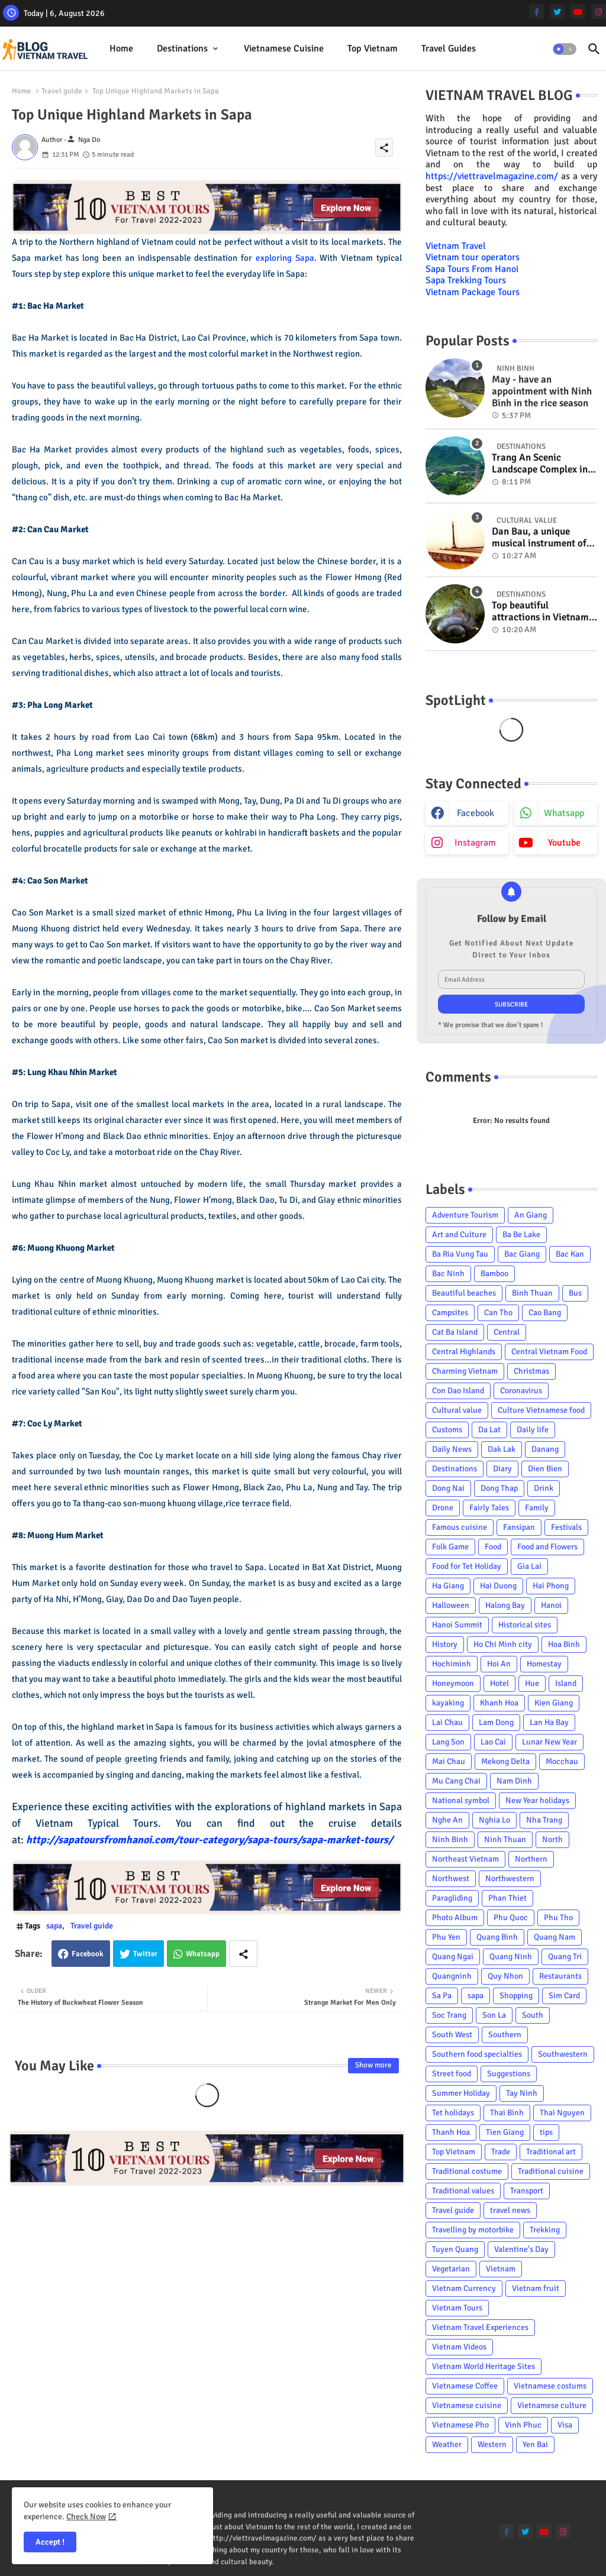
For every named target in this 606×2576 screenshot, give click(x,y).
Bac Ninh (448, 1273)
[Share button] (243, 1953)
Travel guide (61, 91)
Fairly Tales (489, 1508)
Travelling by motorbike (473, 2230)
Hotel (499, 1683)
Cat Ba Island (455, 1332)
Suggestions (508, 2074)
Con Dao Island (458, 1391)
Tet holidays (453, 2113)
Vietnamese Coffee (465, 2386)
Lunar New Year (549, 1742)
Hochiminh (451, 1664)
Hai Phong (551, 1586)
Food (493, 1547)
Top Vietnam (372, 48)
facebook (475, 813)
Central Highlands (463, 1352)
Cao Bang (544, 1313)
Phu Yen (446, 1937)
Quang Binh (497, 1937)
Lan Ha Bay (549, 1722)
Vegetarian (451, 2269)
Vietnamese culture (551, 2405)
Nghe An (447, 1820)
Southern (504, 2035)
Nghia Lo (494, 1820)
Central (507, 1332)
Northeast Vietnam (465, 1859)
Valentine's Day (521, 2249)
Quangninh (452, 1976)
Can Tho (498, 1313)
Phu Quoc (511, 1917)
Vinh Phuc (523, 2425)
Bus (575, 1293)
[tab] (121, 49)
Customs (447, 1430)
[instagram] (598, 11)
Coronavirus (521, 1391)
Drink (543, 1488)
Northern (531, 1859)
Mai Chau (448, 1761)
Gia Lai (529, 1566)
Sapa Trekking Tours (466, 280)
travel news (510, 2210)
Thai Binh (507, 2113)
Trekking (545, 2230)
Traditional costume (467, 2171)
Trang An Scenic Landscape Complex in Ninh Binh (540, 464)
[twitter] (557, 11)
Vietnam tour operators (473, 257)
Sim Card (564, 1996)
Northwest (450, 1878)
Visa (564, 2425)
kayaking (448, 1703)
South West (452, 2035)
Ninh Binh (450, 1839)
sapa (54, 1926)
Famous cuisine (459, 1527)
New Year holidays (537, 1800)
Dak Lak (501, 1449)
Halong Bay (505, 1605)
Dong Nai (448, 1488)
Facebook (88, 1954)
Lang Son (448, 1742)
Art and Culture (459, 1234)
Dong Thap (499, 1488)
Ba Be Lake (521, 1234)
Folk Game (450, 1547)
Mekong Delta (505, 1761)
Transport (526, 2191)
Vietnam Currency (464, 2288)
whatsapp (564, 813)
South (532, 2015)
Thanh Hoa (451, 2132)
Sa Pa (442, 1996)
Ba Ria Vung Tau (460, 1254)
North (552, 1839)
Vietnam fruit (535, 2288)
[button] (564, 49)
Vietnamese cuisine (284, 48)
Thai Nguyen (562, 2113)
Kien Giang (553, 1703)
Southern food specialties (477, 2054)
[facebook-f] (536, 11)
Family (537, 1508)
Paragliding (452, 1898)
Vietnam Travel (456, 246)
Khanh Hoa (499, 1703)
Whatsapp (203, 1954)
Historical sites (524, 1625)
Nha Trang (544, 1820)
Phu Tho (558, 1917)
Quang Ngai (452, 1957)
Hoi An (499, 1664)
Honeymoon (453, 1683)
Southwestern (563, 2054)
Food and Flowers (547, 1547)
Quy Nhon (505, 1976)
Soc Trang (449, 2015)
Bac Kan (570, 1254)
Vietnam (500, 2269)
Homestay (544, 1664)
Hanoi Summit (457, 1625)
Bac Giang (522, 1254)
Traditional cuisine (551, 2171)
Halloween (450, 1605)
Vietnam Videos (459, 2347)
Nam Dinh (514, 1781)
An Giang (530, 1215)
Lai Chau (447, 1722)
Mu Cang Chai (456, 1781)
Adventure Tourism (465, 1215)
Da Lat (489, 1430)
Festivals (566, 1527)
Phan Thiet (507, 1898)
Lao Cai (493, 1742)
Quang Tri (565, 1957)
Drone (442, 1508)
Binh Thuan (532, 1293)
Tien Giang (505, 2132)
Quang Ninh (510, 1957)
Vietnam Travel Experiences (480, 2327)
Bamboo (494, 1273)
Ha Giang (448, 1586)
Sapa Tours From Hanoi (472, 269)
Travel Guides (448, 48)
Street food (451, 2074)
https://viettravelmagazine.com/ (492, 176)
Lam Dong (496, 1722)
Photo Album (455, 1917)
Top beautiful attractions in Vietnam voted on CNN (540, 612)
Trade (500, 2152)
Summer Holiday (461, 2093)
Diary (502, 1469)
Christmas (531, 1371)
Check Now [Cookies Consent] (86, 2517)
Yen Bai (535, 2444)
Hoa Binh (564, 1644)
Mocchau (562, 1761)
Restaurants (560, 1976)
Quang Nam (554, 1937)
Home (121, 48)
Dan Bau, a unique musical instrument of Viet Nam (539, 538)
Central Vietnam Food (549, 1352)
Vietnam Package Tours (473, 292)
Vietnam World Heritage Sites (483, 2366)
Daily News (452, 1449)
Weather (447, 2444)
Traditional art (551, 2152)
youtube (564, 843)
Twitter (145, 1954)
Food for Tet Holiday (466, 1566)
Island (565, 1683)
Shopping (516, 1996)
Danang (545, 1449)
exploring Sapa (285, 258)
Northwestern (509, 1878)
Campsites (450, 1313)
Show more (373, 2065)
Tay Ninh (521, 2093)
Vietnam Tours (457, 2308)
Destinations (182, 48)
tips (546, 2132)
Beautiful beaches (464, 1293)
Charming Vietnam (465, 1371)
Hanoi (551, 1605)
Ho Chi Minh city (502, 1644)
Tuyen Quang (455, 2249)
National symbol (460, 1800)
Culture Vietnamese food (541, 1410)
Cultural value (457, 1410)
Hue (532, 1683)
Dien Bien (545, 1469)
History (444, 1644)
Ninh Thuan (505, 1839)
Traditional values (463, 2191)
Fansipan (519, 1527)
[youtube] (577, 11)
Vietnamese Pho (460, 2425)
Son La (494, 2015)
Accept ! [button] (50, 2542)
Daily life (533, 1430)
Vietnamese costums (550, 2386)
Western (492, 2444)
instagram (475, 843)
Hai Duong (498, 1586)
